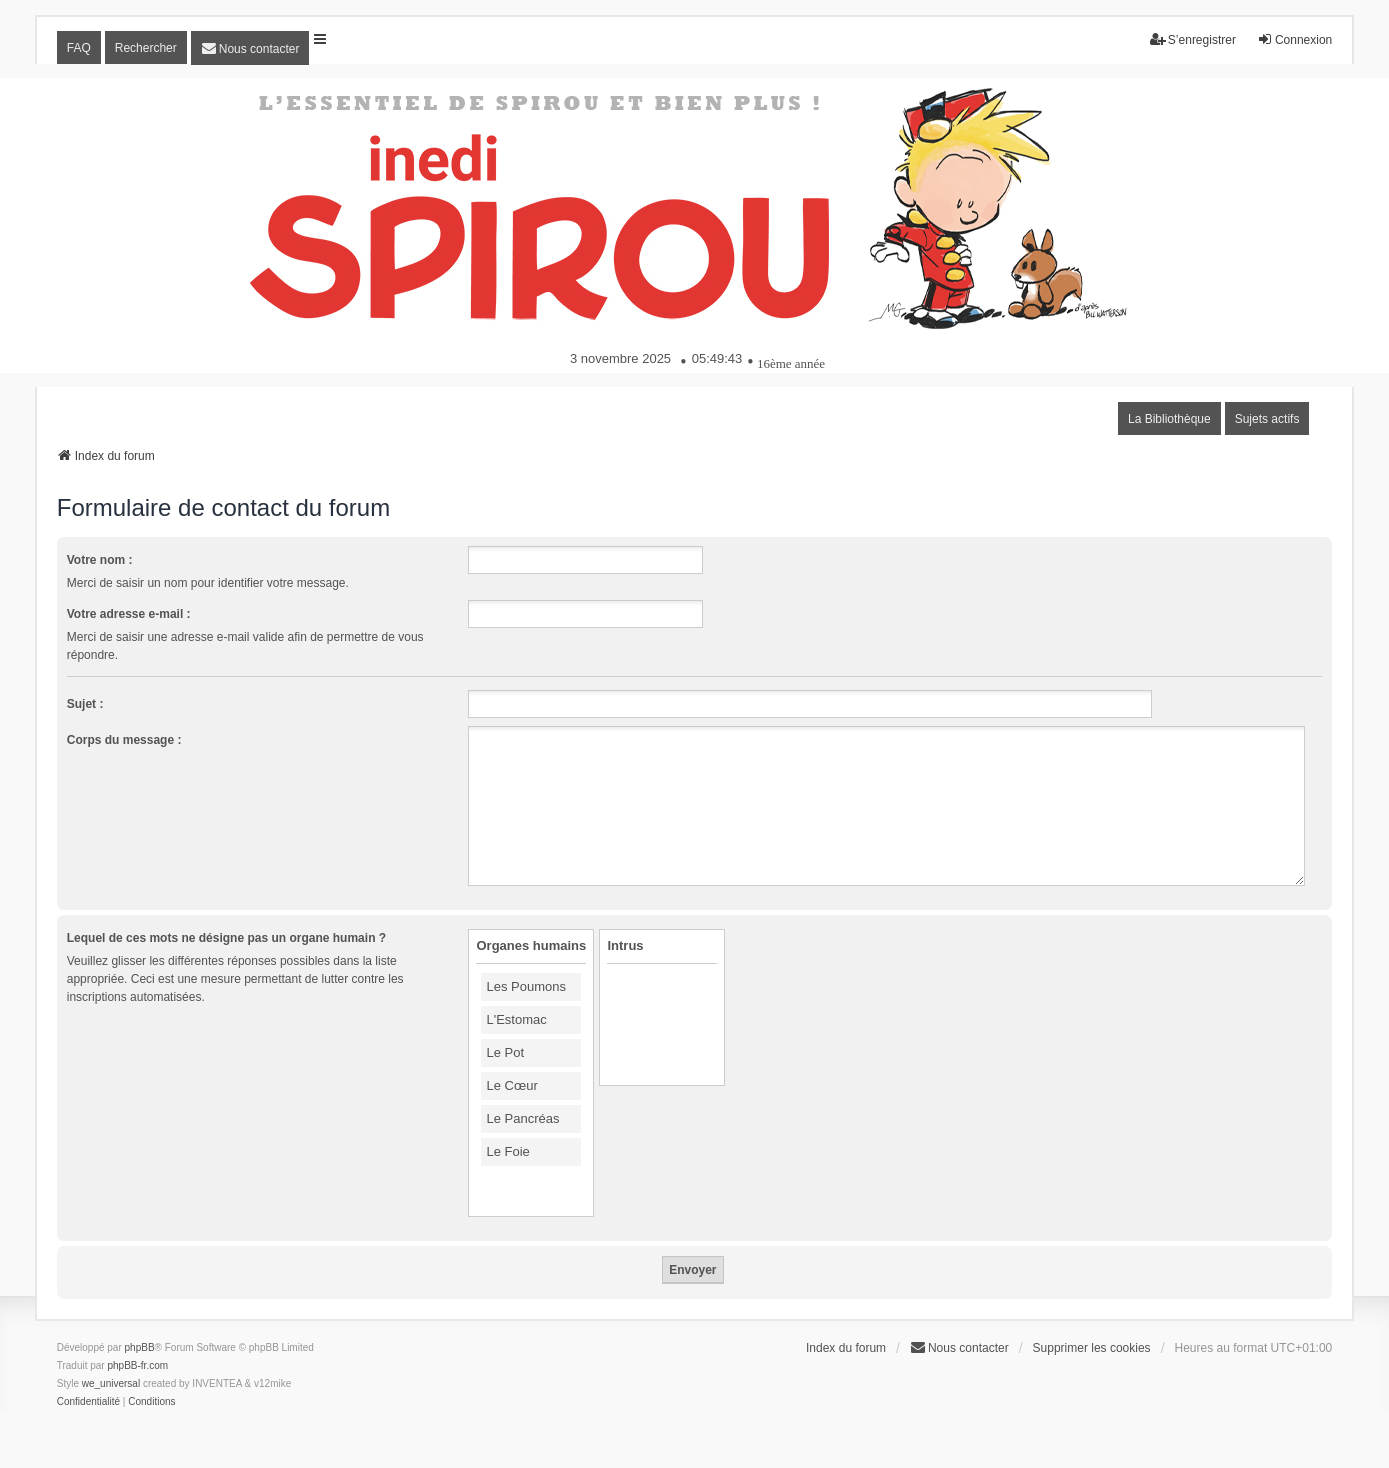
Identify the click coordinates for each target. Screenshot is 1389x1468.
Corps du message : (124, 740)
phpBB (140, 1347)
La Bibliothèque (1169, 419)
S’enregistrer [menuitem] (1193, 39)
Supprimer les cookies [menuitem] (1092, 1348)
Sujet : (85, 704)
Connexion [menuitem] (1294, 39)
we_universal (111, 1383)
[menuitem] (250, 48)
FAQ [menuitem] (79, 48)
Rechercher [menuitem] (146, 48)
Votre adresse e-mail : (129, 614)
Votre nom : (100, 560)
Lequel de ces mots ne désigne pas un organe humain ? (226, 938)
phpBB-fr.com (137, 1365)
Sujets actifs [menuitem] (1267, 419)
